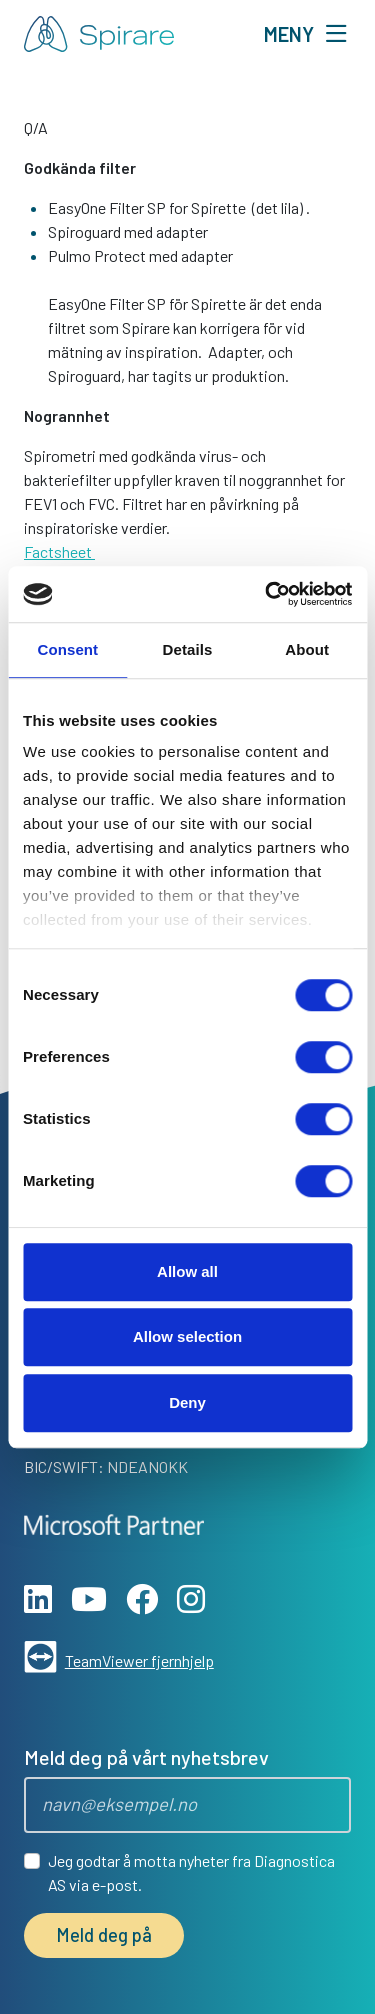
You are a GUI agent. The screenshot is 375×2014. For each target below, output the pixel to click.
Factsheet (59, 551)
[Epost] (187, 1805)
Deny (187, 1402)
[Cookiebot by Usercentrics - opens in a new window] (267, 594)
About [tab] (307, 649)
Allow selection (187, 1336)
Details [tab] (188, 649)
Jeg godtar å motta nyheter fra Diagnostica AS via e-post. (191, 1872)
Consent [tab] (67, 649)
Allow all (187, 1271)
